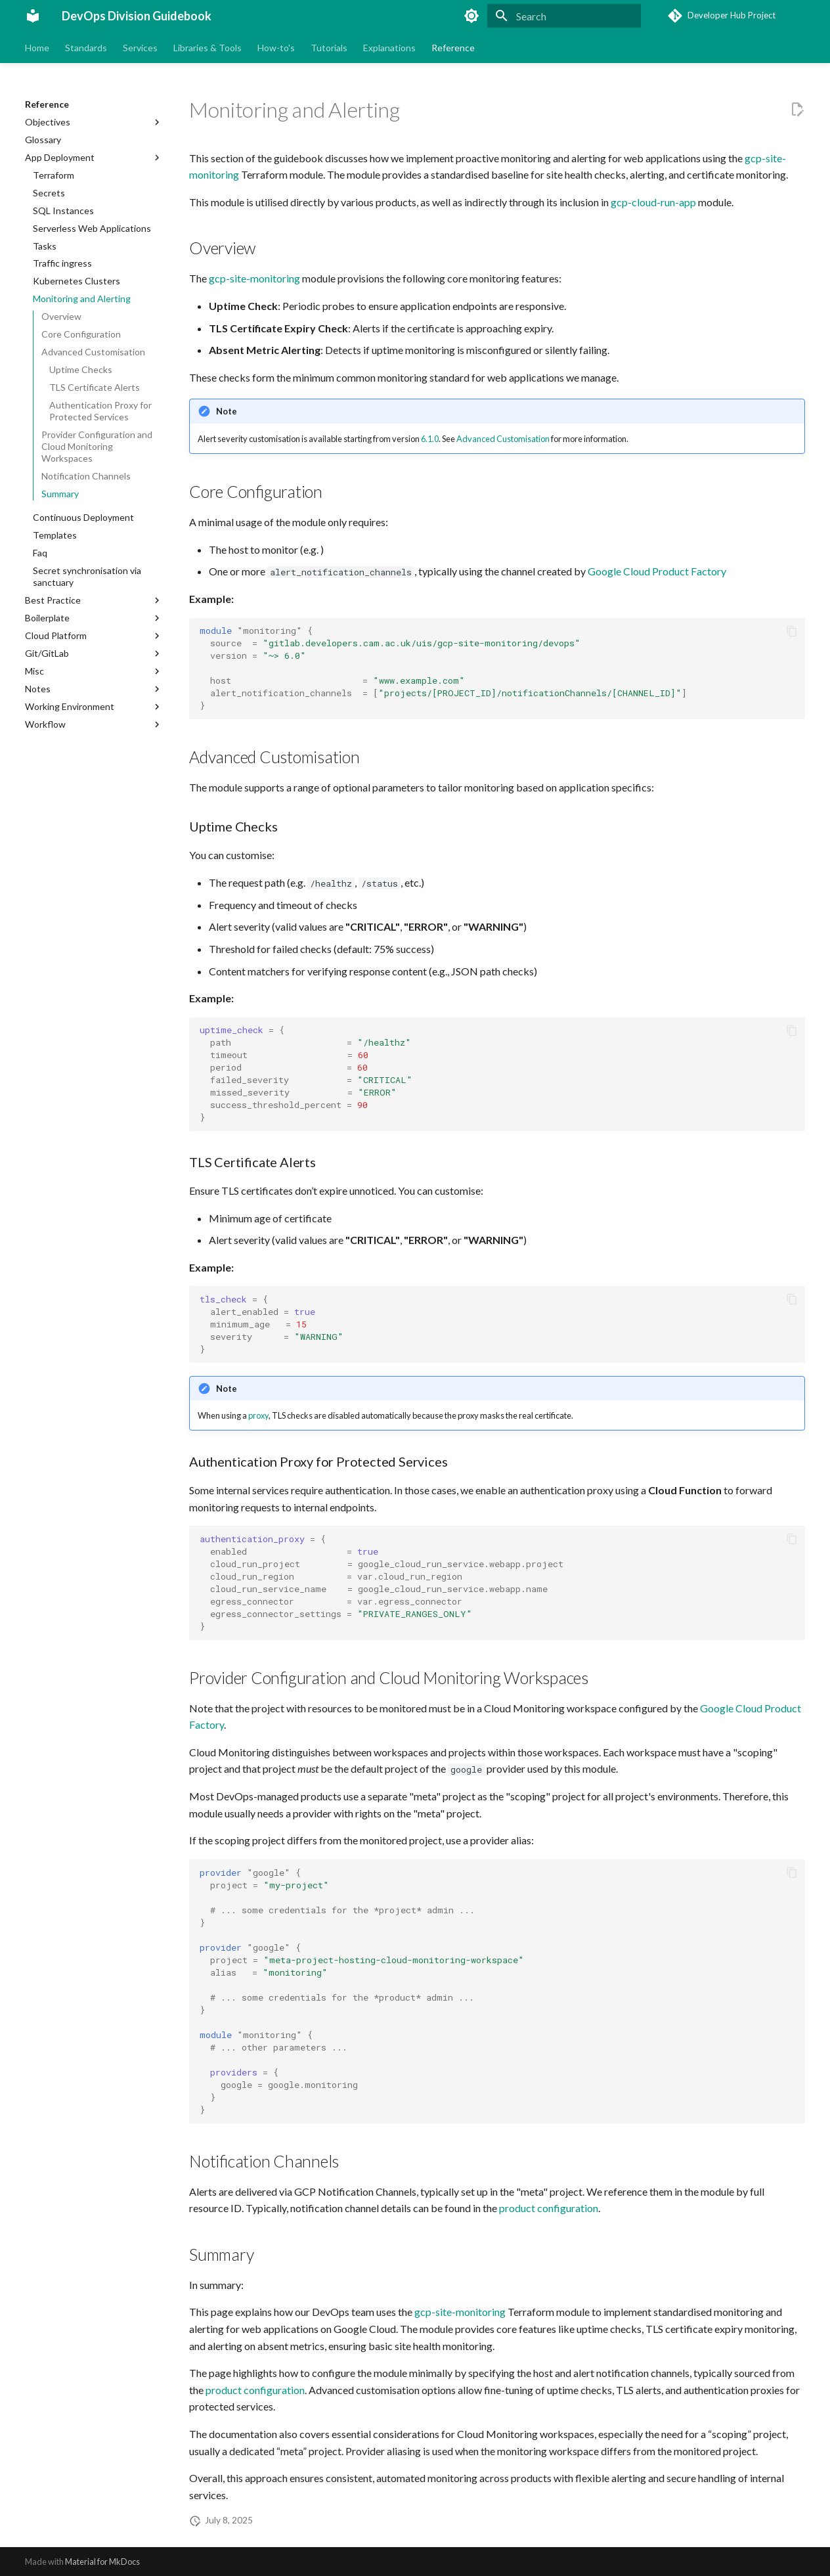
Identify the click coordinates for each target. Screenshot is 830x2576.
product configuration (548, 2208)
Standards (86, 47)
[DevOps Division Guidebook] (33, 16)
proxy (258, 1415)
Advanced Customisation (503, 438)
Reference (453, 47)
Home (37, 47)
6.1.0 (430, 438)
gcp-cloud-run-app (653, 202)
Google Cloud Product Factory (657, 571)
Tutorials (329, 47)
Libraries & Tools (207, 47)
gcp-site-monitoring (254, 278)
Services (140, 47)
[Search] (564, 16)
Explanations (389, 47)
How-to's (276, 47)
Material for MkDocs (102, 2561)
